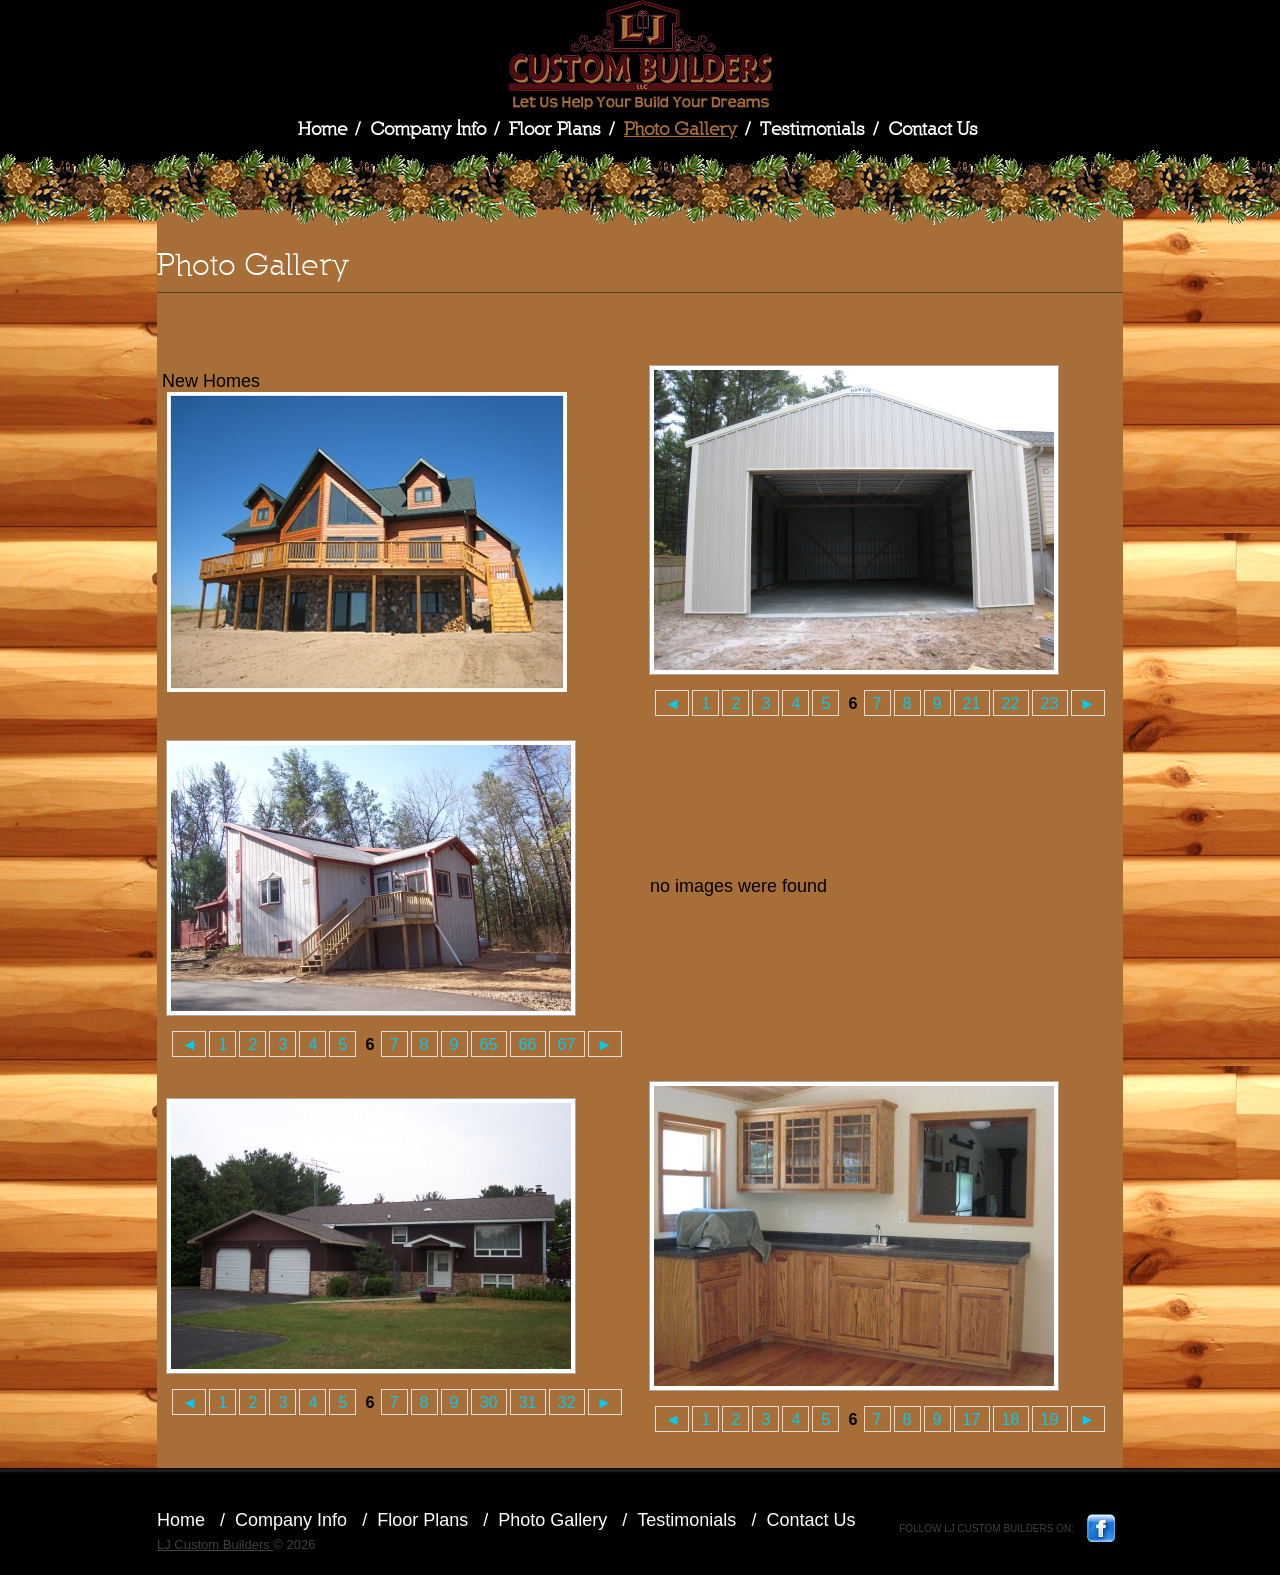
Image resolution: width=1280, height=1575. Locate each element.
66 (528, 1044)
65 (489, 1044)
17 (972, 1419)
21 (972, 703)
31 (528, 1402)
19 (1050, 1419)
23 (1050, 703)
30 (489, 1402)
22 (1011, 703)
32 (567, 1402)
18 (1011, 1419)
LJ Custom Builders (640, 55)
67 (567, 1044)
